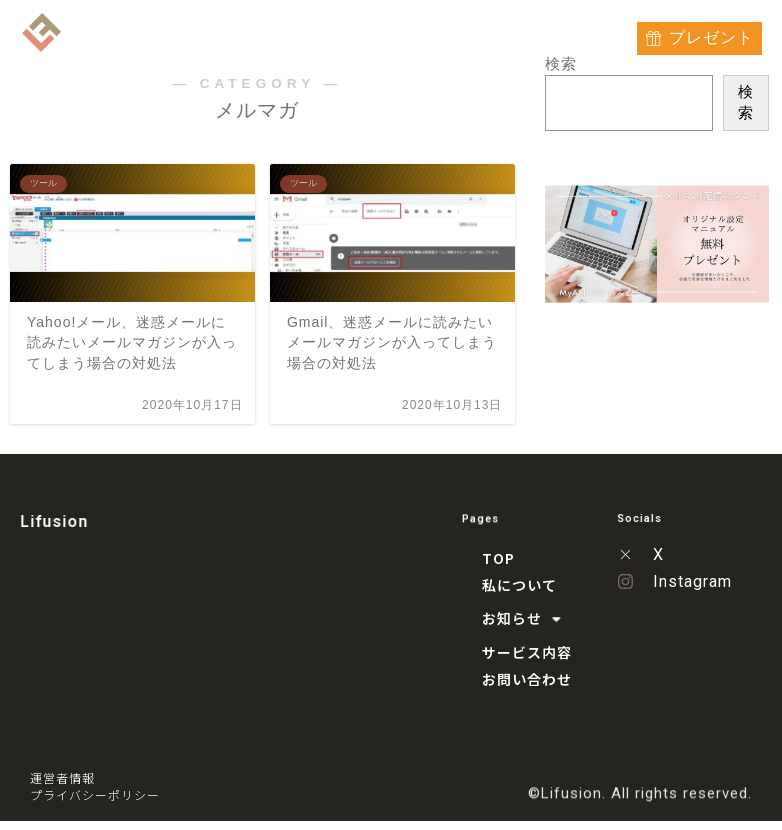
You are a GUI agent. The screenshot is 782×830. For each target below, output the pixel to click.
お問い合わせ (559, 34)
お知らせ (341, 34)
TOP (172, 34)
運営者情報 (62, 779)
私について (240, 34)
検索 (745, 102)
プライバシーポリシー (95, 796)
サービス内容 (451, 34)
